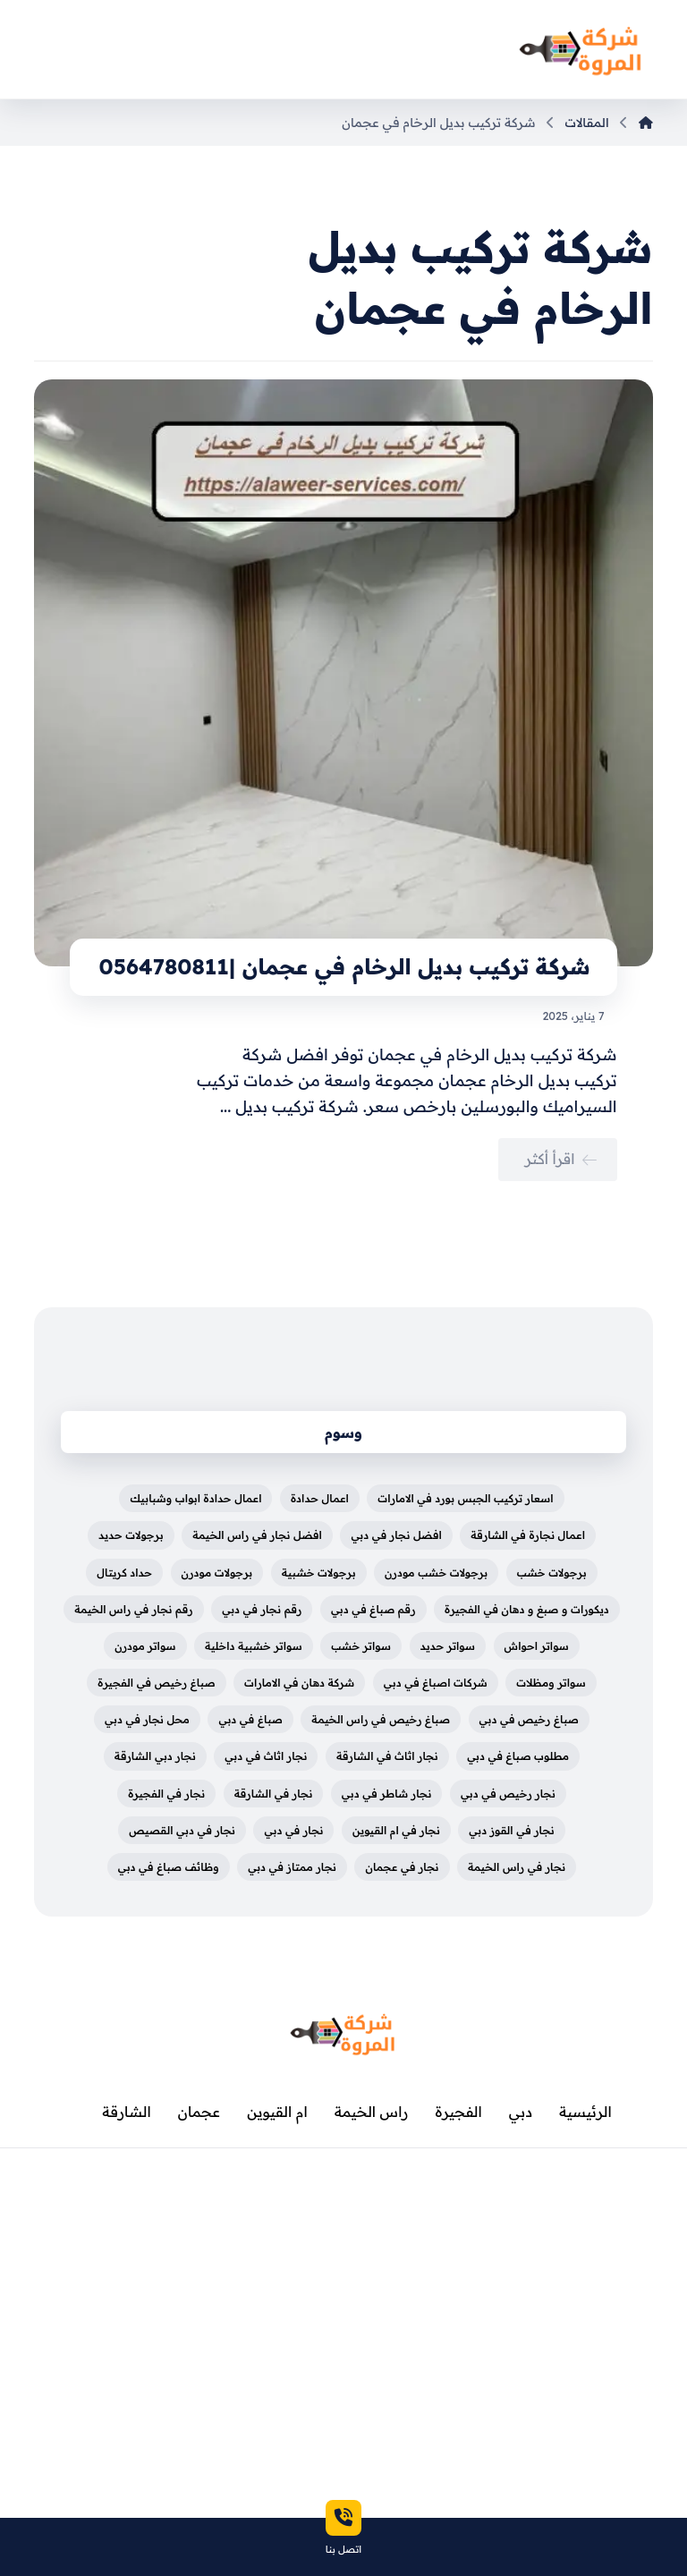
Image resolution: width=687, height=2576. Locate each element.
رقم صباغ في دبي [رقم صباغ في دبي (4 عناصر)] (373, 1609)
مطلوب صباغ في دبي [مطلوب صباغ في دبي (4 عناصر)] (518, 1756)
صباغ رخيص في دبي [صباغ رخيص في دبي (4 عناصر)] (529, 1719)
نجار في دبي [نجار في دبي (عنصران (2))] (293, 1830)
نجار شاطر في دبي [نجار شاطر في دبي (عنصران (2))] (387, 1793)
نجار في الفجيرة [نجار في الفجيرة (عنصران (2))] (166, 1793)
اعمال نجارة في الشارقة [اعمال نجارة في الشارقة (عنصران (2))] (528, 1535)
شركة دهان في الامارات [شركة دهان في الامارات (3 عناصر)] (299, 1682)
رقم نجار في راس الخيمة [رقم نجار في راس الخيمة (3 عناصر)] (133, 1609)
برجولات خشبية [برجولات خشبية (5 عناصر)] (319, 1572)
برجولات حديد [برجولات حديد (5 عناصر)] (131, 1535)
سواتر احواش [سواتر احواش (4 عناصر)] (537, 1646)
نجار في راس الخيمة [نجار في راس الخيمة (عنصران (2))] (516, 1867)
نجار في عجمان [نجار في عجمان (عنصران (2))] (401, 1867)
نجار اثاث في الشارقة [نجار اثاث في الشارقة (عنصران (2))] (387, 1756)
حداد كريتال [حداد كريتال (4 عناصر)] (124, 1572)
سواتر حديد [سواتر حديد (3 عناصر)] (448, 1646)
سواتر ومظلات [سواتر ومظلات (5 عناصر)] (550, 1682)
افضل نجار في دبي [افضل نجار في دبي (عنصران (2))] (396, 1535)
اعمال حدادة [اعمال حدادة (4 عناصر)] (320, 1498)
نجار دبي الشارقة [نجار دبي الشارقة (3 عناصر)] (155, 1756)
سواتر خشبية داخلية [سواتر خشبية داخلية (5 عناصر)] (253, 1646)
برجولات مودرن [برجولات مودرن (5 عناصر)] (217, 1572)
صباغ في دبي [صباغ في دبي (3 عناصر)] (250, 1719)
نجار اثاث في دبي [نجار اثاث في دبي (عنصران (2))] (266, 1756)
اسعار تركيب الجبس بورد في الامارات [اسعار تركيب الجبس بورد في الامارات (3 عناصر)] (465, 1498)
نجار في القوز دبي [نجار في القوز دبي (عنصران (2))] (511, 1830)
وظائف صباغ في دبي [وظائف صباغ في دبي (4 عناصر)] (168, 1867)
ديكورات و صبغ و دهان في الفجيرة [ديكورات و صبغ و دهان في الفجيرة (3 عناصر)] (527, 1609)
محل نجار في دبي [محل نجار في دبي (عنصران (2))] (147, 1719)
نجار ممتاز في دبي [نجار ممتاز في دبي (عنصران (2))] (292, 1867)
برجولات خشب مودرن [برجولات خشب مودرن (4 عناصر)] (436, 1572)
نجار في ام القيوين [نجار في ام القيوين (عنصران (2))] (396, 1830)
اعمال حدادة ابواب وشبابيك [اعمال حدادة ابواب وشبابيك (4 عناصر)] (195, 1498)
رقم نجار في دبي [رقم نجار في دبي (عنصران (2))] (261, 1609)
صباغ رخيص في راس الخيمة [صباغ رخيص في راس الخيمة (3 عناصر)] (380, 1719)
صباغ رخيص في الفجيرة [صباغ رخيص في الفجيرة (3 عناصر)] (156, 1682)
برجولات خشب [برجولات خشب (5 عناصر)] (552, 1572)
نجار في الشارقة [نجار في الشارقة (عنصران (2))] (273, 1793)
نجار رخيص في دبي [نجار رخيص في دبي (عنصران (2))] (508, 1793)
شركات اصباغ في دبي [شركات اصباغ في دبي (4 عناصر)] (436, 1682)
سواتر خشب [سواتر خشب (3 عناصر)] (361, 1646)
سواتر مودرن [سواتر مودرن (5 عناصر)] (144, 1646)
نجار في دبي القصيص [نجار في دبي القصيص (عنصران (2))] (182, 1830)
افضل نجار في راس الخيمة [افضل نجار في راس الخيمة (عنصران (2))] (257, 1535)
